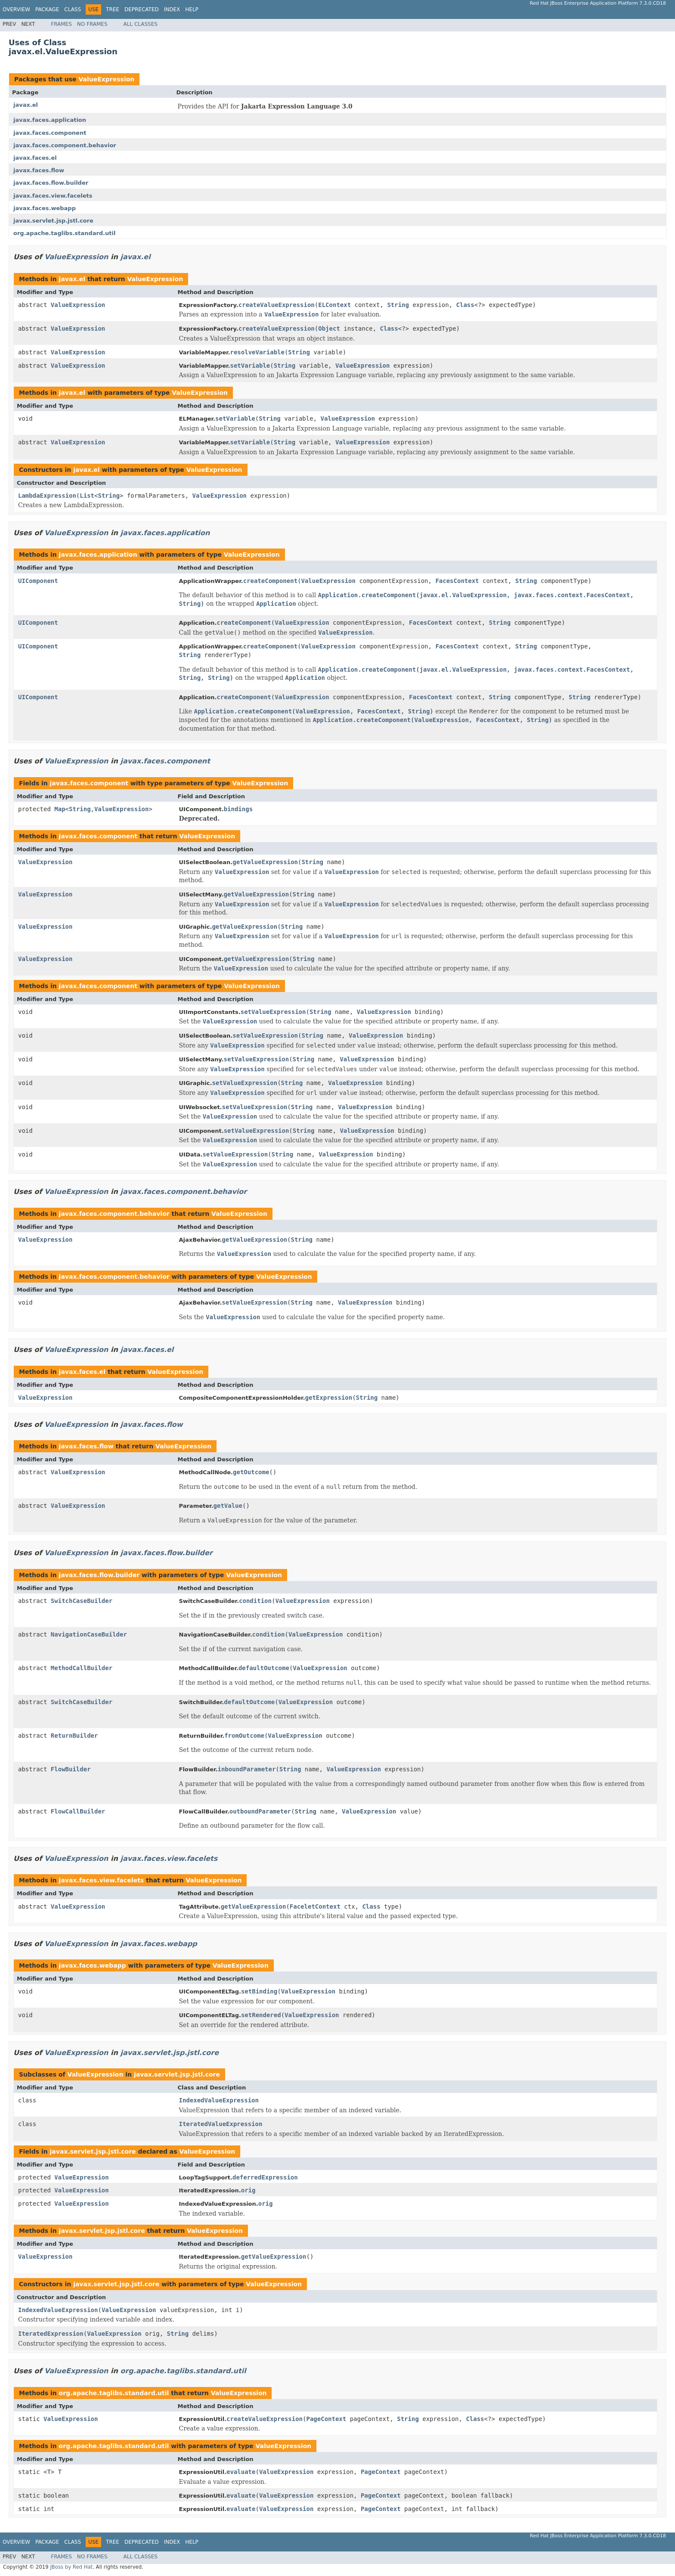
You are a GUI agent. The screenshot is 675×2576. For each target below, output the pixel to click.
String (398, 304)
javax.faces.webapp (44, 208)
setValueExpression (273, 1011)
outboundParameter (260, 1811)
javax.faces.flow (38, 170)
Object (329, 328)
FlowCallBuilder (78, 1811)
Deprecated (141, 9)
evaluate (240, 2471)
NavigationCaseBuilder (89, 1634)
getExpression (329, 1397)
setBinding (259, 1991)
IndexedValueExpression (219, 2100)
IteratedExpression (51, 2333)
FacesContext (457, 580)
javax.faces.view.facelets (52, 195)
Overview (16, 9)
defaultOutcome (263, 1668)
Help (191, 9)
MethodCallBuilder (81, 1668)
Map (59, 809)
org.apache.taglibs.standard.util (64, 233)
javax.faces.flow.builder (50, 183)
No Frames (92, 24)
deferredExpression (265, 2177)
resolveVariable (257, 352)
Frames (61, 24)
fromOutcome (244, 1735)
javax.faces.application (49, 120)
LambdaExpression (47, 495)
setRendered (261, 2015)
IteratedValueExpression (221, 2123)
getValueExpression (265, 862)
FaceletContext (315, 1906)
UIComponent (38, 580)
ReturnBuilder (74, 1735)
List (87, 495)
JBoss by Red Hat (71, 2567)
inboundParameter (246, 1769)
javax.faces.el (35, 158)
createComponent (270, 580)
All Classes (141, 24)
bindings (238, 809)
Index (172, 9)
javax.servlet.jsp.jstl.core (53, 220)
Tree (112, 9)
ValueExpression (106, 79)
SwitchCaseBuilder (81, 1600)
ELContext (334, 304)
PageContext (327, 2418)
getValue (228, 1505)
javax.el (25, 105)
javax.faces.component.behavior (64, 145)
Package (47, 9)
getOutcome (251, 1472)
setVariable (250, 365)
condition (255, 1600)
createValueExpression (276, 304)
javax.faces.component (49, 133)
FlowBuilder (71, 1769)
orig (248, 2190)
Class (72, 9)
